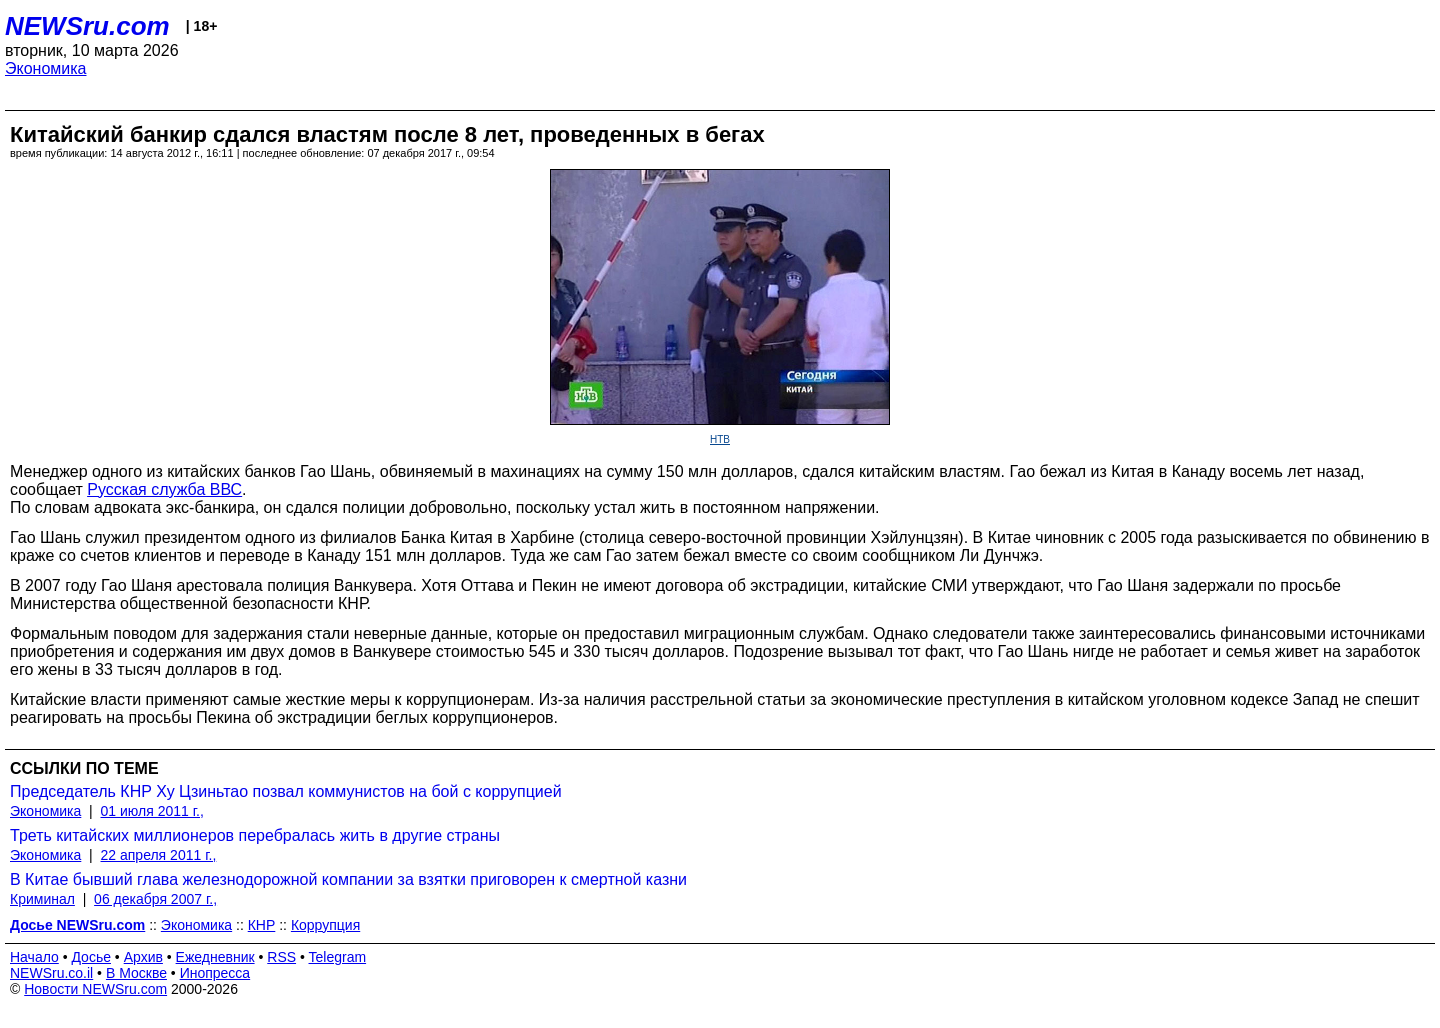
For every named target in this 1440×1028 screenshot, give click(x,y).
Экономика (46, 68)
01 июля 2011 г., (152, 811)
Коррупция (325, 925)
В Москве (136, 973)
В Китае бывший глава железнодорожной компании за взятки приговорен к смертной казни (348, 879)
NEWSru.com (87, 26)
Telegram (338, 957)
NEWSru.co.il (51, 973)
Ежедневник (215, 957)
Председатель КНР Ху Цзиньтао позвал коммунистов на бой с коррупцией (286, 791)
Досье (91, 957)
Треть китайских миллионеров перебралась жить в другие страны (255, 835)
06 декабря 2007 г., (155, 899)
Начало (34, 957)
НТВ (720, 439)
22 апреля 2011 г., (159, 855)
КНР (262, 925)
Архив (143, 957)
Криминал (42, 899)
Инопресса (215, 973)
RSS (281, 957)
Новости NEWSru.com (95, 989)
